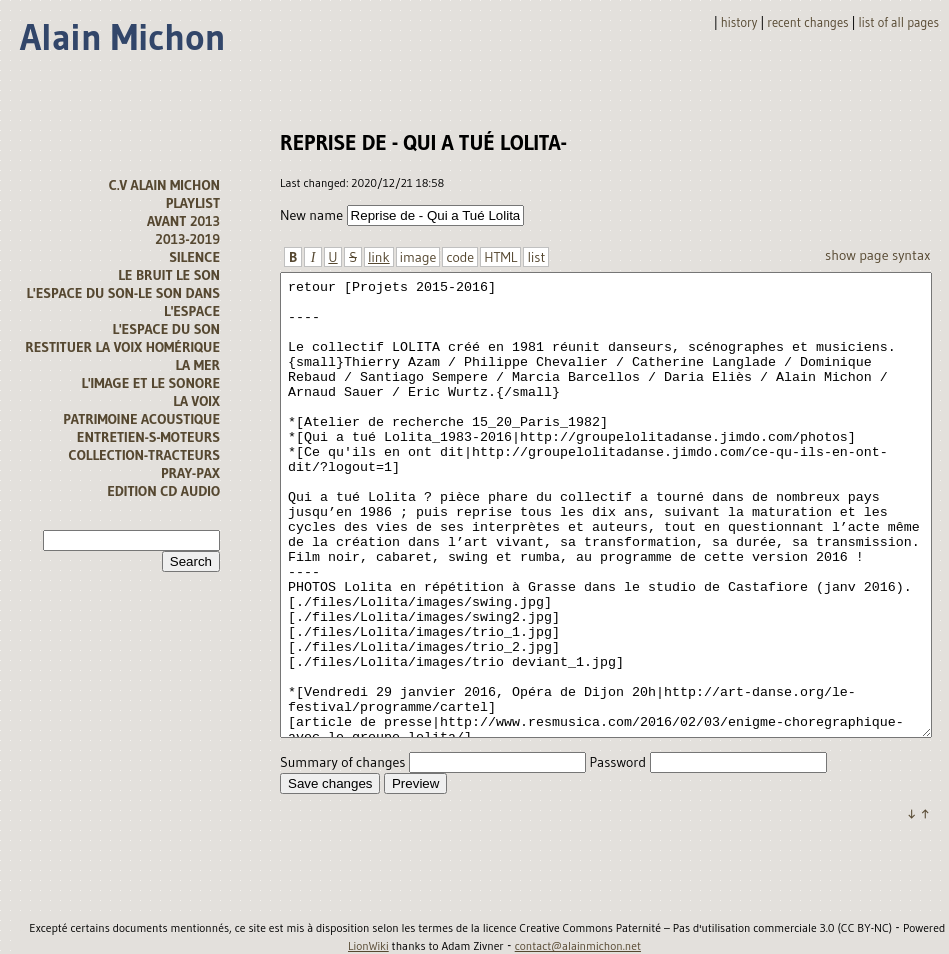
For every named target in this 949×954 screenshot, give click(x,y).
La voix (196, 401)
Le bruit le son (169, 275)
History (739, 22)
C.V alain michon (164, 185)
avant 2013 (183, 221)
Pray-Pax (190, 473)
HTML (500, 257)
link (379, 257)
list (536, 257)
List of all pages (899, 22)
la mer (197, 365)
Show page (856, 255)
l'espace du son (166, 329)
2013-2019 (187, 239)
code (460, 257)
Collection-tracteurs (144, 455)
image (418, 257)
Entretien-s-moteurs (148, 437)
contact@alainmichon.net (578, 946)
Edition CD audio (163, 491)
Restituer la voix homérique (122, 347)
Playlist (193, 203)
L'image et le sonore (150, 383)
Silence (194, 257)
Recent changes (807, 22)
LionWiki (368, 946)
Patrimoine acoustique (141, 419)
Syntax (911, 255)
